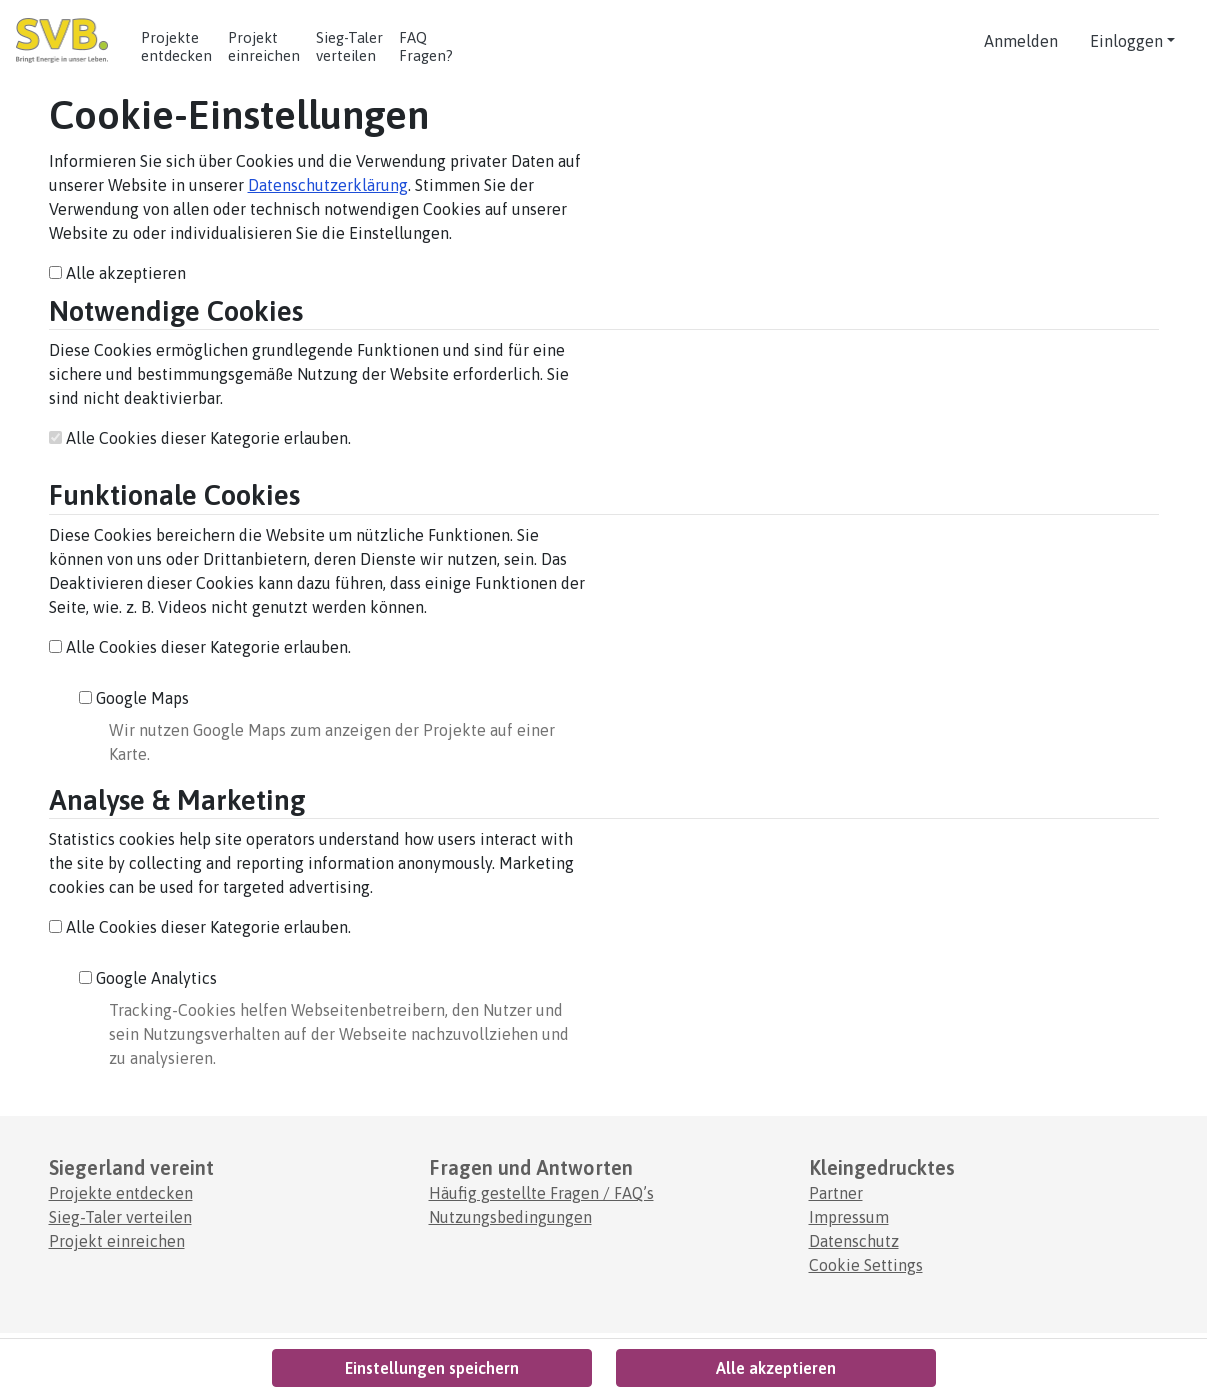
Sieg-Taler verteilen (120, 1217)
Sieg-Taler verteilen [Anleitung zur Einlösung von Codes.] (349, 46)
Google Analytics (148, 978)
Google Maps (134, 698)
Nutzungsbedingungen (510, 1217)
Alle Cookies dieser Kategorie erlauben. (200, 438)
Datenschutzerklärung (328, 185)
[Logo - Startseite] (69, 41)
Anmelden (1021, 41)
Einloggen (1126, 41)
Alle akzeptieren (117, 273)
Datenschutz (854, 1241)
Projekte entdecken (176, 46)
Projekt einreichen (264, 46)
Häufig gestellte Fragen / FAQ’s (541, 1193)
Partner (836, 1193)
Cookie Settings (866, 1265)
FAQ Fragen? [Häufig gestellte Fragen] (426, 46)
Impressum (849, 1217)
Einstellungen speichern (432, 1368)
